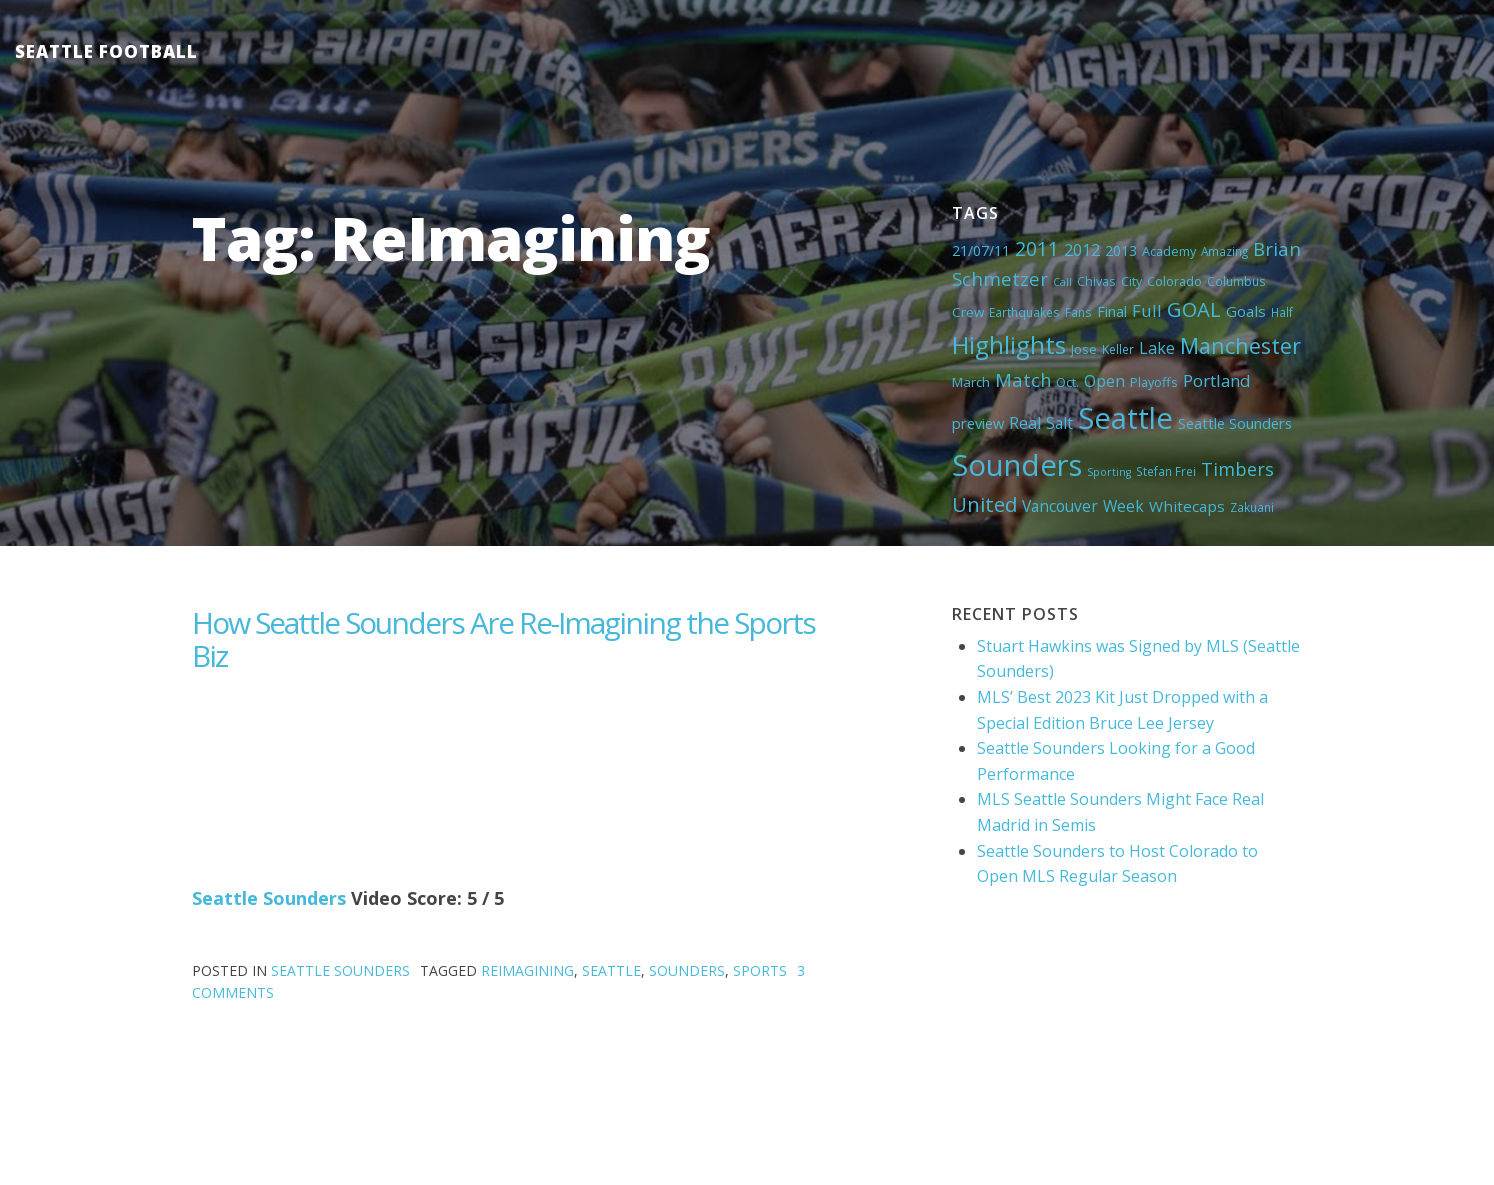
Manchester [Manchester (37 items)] (1240, 345)
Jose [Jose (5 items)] (1084, 349)
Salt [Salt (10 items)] (1059, 423)
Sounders (687, 970)
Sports (760, 970)
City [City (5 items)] (1131, 281)
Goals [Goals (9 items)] (1246, 311)
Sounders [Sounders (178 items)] (1017, 465)
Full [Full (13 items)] (1147, 310)
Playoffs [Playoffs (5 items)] (1154, 382)
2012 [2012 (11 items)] (1082, 250)
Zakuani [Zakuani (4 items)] (1252, 507)
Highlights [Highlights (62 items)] (1009, 344)
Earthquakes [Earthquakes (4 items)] (1024, 312)
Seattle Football (106, 51)
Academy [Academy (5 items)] (1169, 251)
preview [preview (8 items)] (978, 423)
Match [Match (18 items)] (1023, 379)
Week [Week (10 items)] (1123, 506)
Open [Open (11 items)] (1104, 381)
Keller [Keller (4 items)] (1118, 349)
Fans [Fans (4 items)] (1078, 312)
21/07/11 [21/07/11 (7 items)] (981, 250)
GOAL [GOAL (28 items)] (1194, 309)
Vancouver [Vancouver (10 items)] (1060, 506)
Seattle (611, 970)
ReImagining (527, 970)
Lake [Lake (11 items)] (1157, 348)
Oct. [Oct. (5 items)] (1067, 382)
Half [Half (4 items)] (1282, 312)
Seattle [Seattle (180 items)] (1125, 418)
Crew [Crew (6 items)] (968, 312)
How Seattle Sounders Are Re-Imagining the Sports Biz (503, 639)
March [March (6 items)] (971, 382)
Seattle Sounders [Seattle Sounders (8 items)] (1235, 423)
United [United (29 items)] (984, 504)
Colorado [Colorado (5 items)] (1174, 281)
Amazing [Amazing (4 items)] (1224, 251)
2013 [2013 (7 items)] (1121, 250)
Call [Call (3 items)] (1062, 282)
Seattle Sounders (269, 898)
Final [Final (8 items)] (1112, 311)
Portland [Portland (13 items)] (1217, 380)
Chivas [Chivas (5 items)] (1096, 281)
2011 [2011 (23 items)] (1037, 248)
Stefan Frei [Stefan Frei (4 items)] (1166, 471)
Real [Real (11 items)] (1025, 423)
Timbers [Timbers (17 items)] (1237, 469)
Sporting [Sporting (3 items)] (1109, 472)
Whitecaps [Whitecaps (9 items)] (1187, 506)
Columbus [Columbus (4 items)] (1236, 281)
